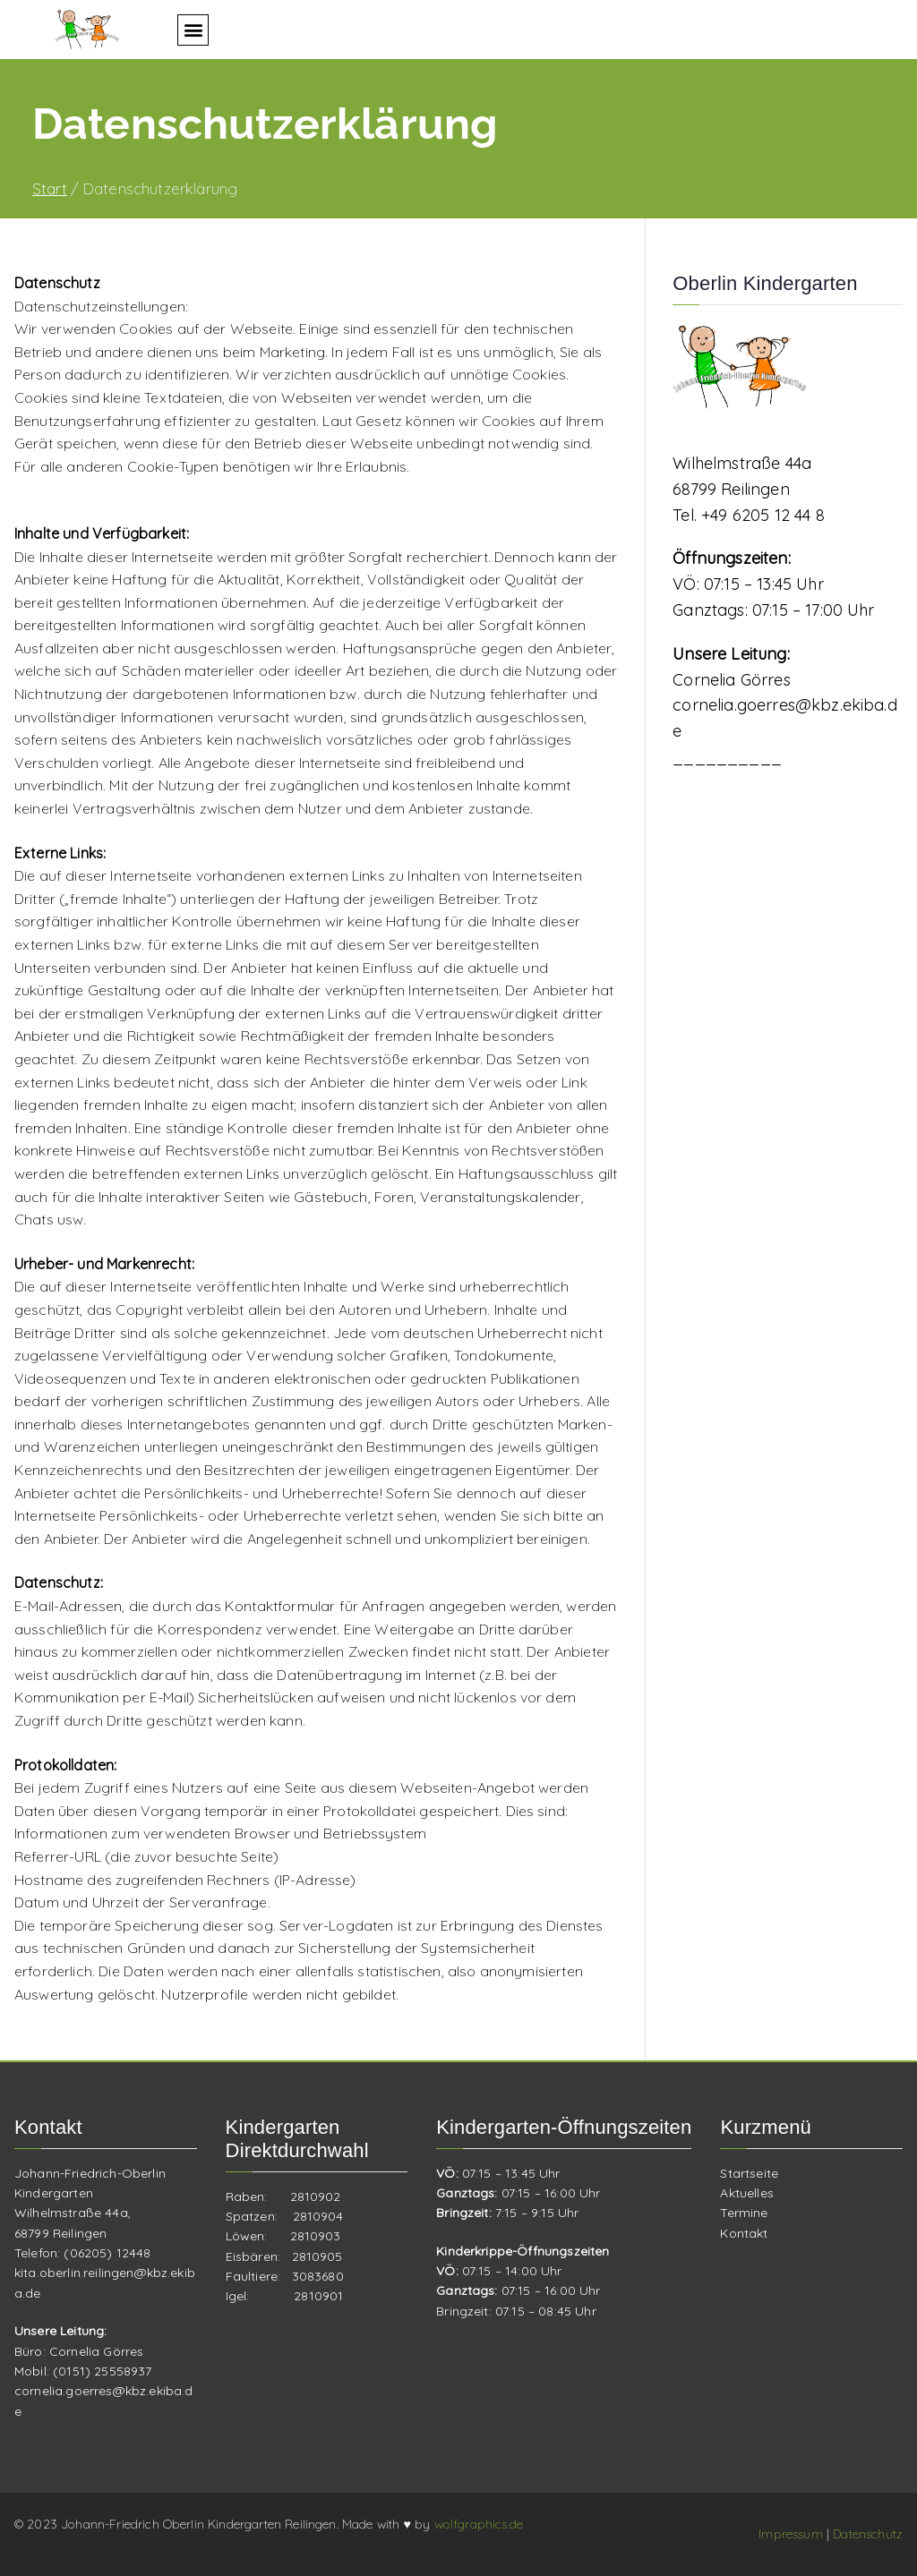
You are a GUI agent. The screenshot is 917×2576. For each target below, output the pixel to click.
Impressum (792, 2534)
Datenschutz (868, 2534)
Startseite (749, 2173)
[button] (193, 30)
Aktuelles (746, 2193)
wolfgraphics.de (478, 2524)
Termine (743, 2213)
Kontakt (743, 2233)
